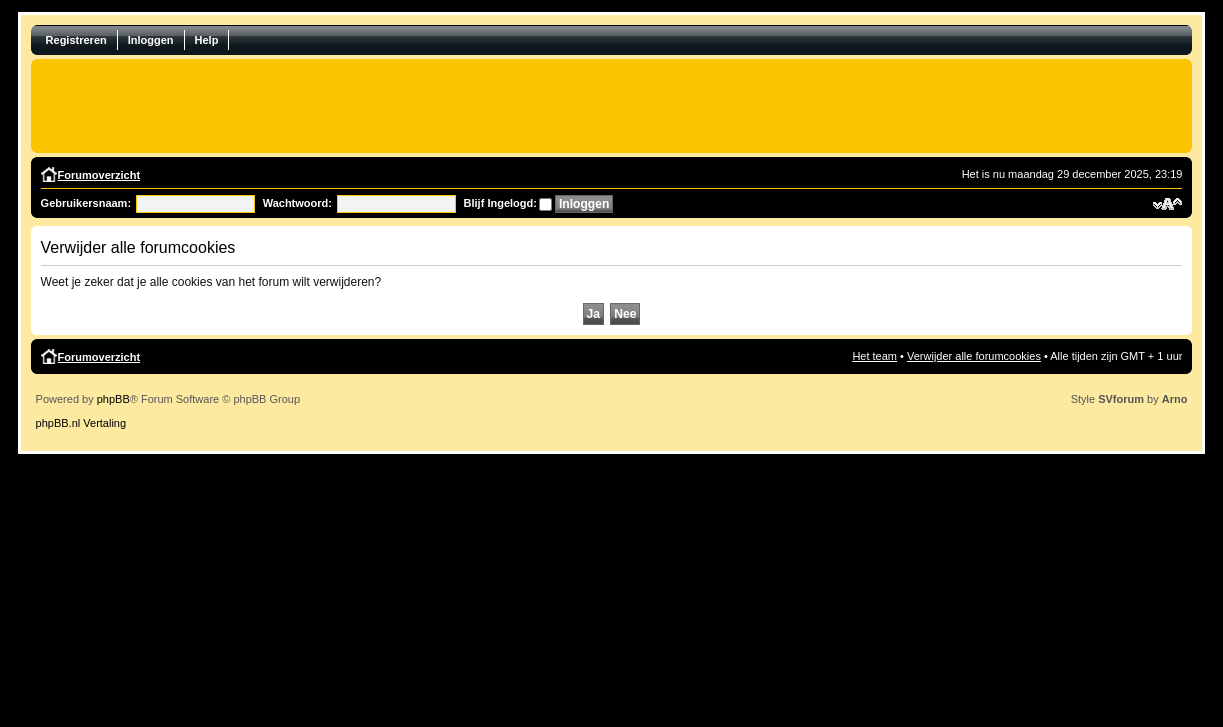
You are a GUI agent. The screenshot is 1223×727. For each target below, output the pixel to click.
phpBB (113, 399)
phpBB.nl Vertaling (81, 423)
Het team (874, 356)
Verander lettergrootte (1167, 204)
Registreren (76, 40)
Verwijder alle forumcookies (974, 356)
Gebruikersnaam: (86, 203)
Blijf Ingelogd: (500, 203)
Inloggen (151, 40)
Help (207, 40)
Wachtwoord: (297, 203)
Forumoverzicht (99, 175)
